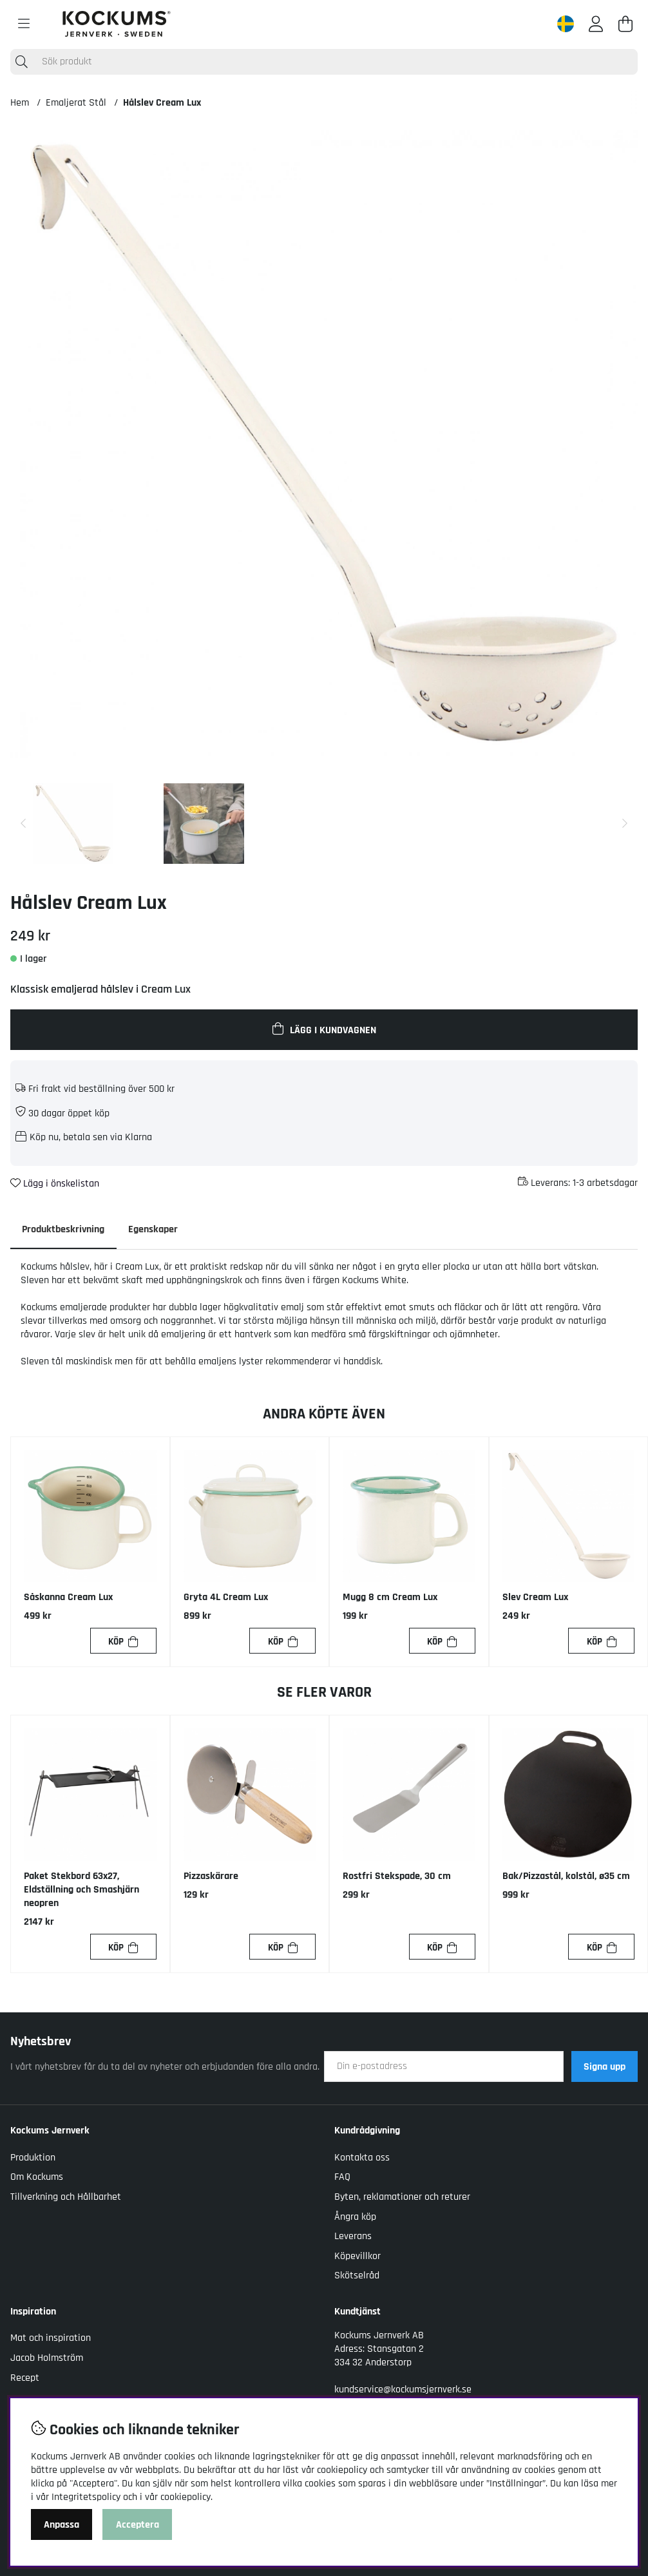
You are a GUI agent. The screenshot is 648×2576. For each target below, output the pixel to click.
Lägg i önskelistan (54, 1183)
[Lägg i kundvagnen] (324, 1029)
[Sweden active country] (565, 24)
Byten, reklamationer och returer (402, 2197)
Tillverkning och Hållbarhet (65, 2197)
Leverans (353, 2237)
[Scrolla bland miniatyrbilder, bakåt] (23, 823)
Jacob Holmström (46, 2358)
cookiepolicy (185, 2497)
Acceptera (137, 2525)
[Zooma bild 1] (324, 444)
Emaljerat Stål (76, 103)
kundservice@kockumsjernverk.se (403, 2389)
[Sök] (324, 62)
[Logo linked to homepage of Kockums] (117, 24)
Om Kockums (36, 2177)
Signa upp (604, 2067)
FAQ (342, 2177)
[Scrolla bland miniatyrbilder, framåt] (625, 823)
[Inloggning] (596, 23)
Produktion (32, 2158)
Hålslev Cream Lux (162, 103)
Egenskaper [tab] (156, 1229)
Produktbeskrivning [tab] (64, 1229)
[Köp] (123, 1642)
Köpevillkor (357, 2257)
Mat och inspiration (50, 2338)
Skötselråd (356, 2276)
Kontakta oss (362, 2158)
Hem (19, 103)
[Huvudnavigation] (23, 23)
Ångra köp (355, 2217)
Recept (24, 2378)
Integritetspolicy (86, 2497)
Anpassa (61, 2525)
